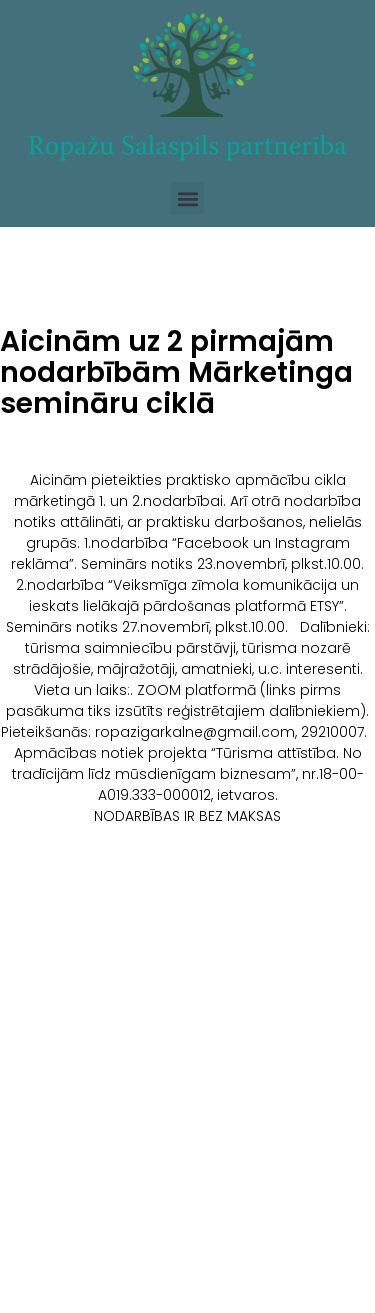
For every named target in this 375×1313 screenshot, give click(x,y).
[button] (187, 198)
